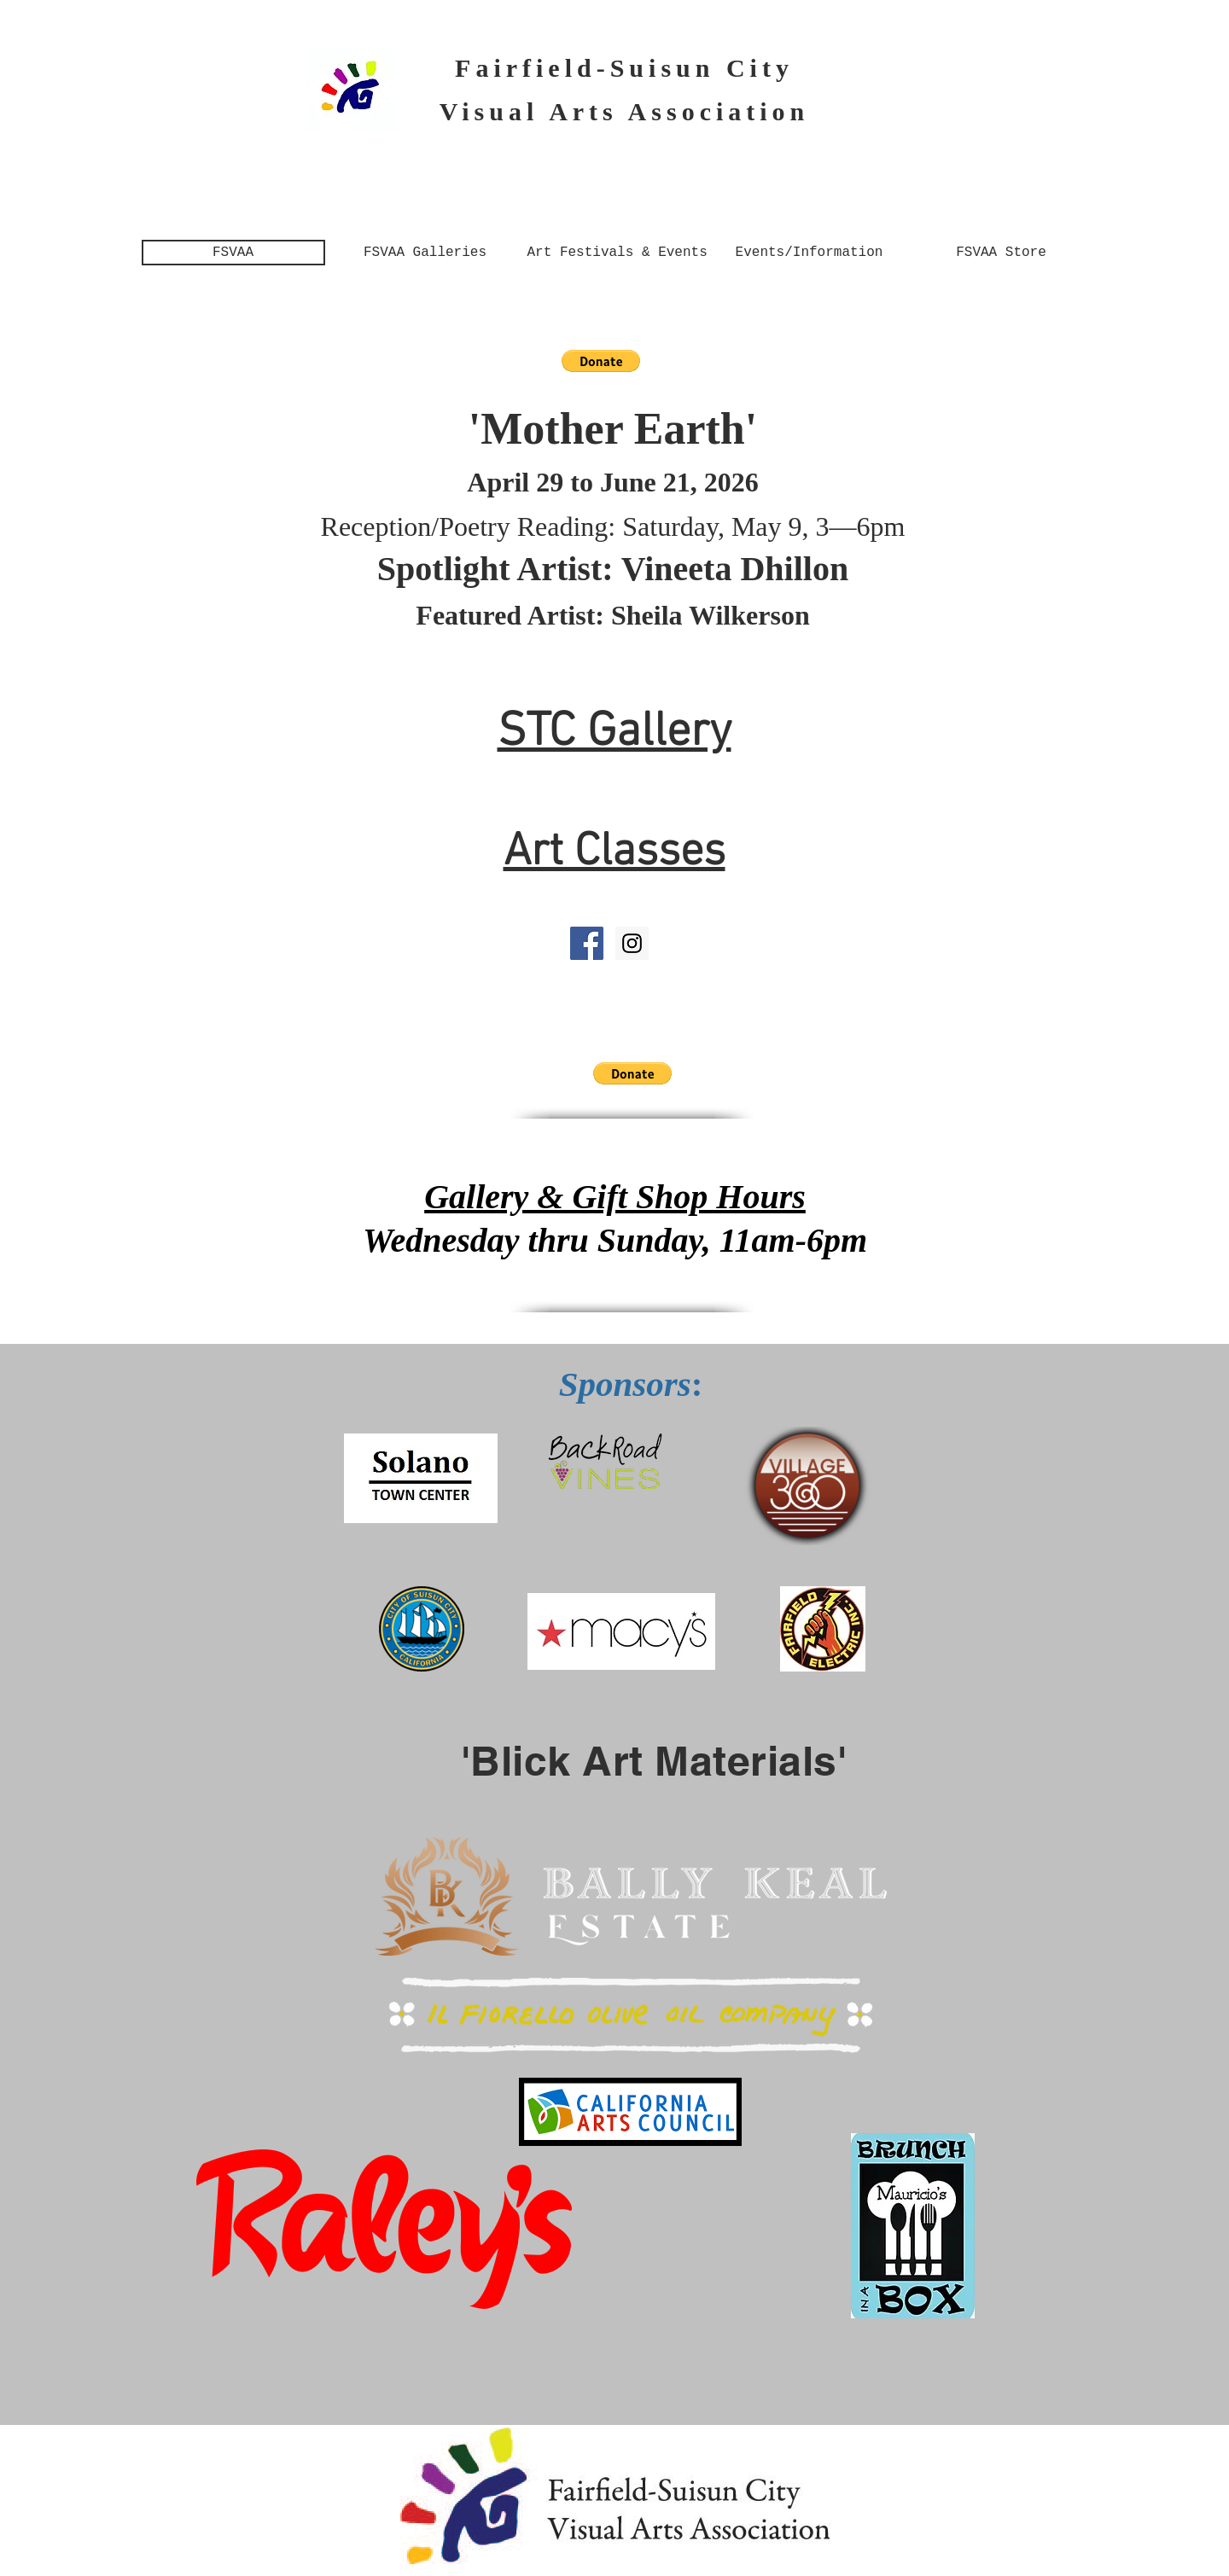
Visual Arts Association (625, 111)
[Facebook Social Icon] (586, 943)
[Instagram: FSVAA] (632, 943)
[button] (601, 361)
